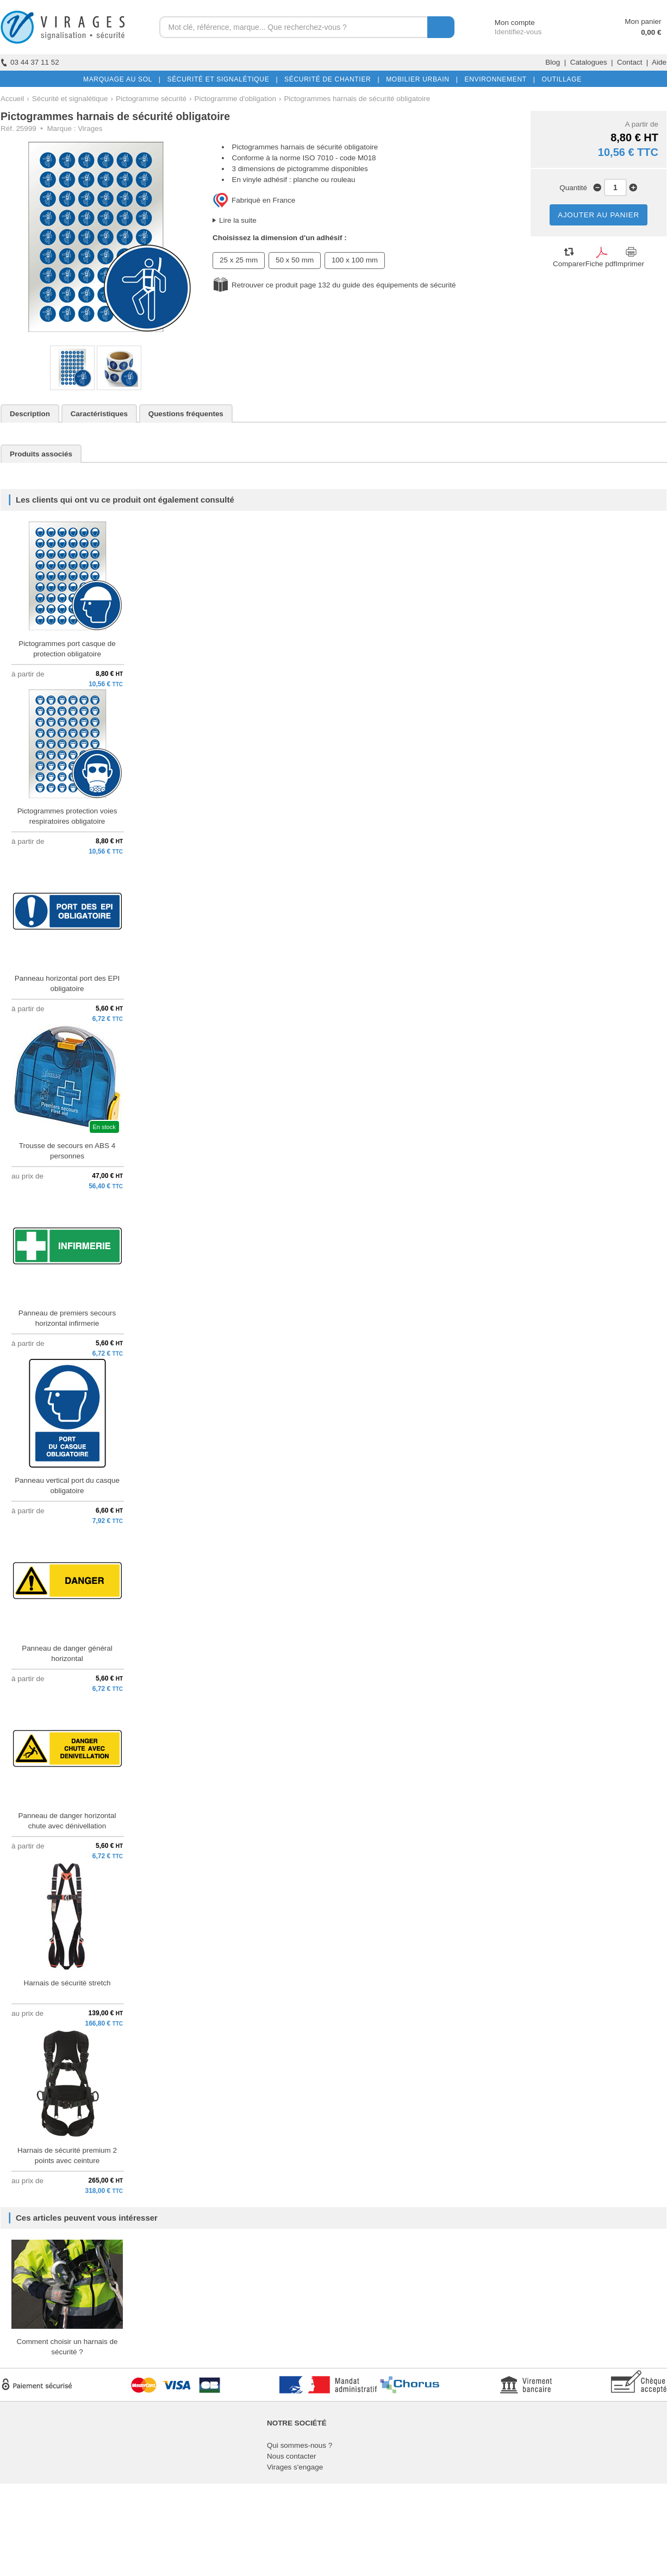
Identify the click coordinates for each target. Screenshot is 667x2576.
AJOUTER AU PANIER (598, 215)
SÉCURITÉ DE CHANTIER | (329, 79)
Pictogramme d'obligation (235, 99)
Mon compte (505, 22)
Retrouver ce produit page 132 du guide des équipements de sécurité (344, 285)
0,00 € (651, 32)
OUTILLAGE (559, 79)
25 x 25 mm (239, 260)
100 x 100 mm (355, 260)
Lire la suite (238, 220)
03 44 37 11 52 (30, 62)
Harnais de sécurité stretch (67, 1983)
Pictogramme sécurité (151, 99)
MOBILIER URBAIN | (420, 79)
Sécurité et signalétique (70, 99)
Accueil (12, 99)
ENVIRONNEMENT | (497, 79)
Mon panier (643, 21)
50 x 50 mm (295, 260)
